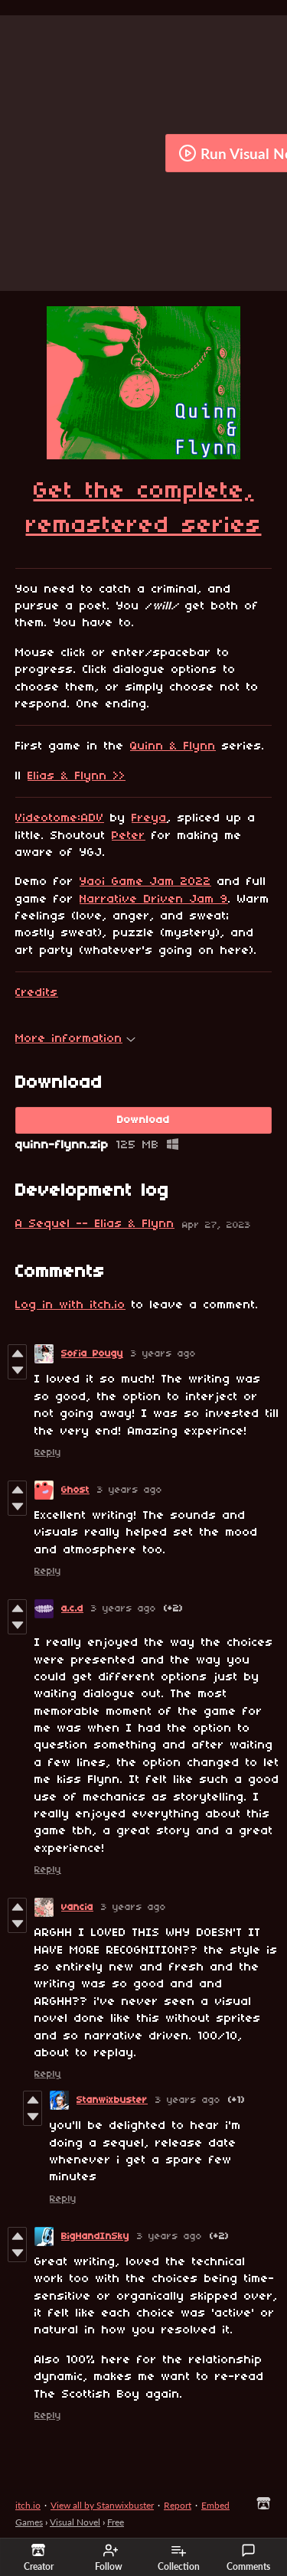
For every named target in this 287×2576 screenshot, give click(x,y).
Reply (47, 1453)
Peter (128, 836)
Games (29, 2522)
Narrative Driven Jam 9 (154, 899)
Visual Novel (75, 2522)
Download (143, 1120)
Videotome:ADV (59, 818)
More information (75, 1039)
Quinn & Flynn (173, 746)
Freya (149, 818)
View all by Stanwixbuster (102, 2505)
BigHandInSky (95, 2236)
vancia (77, 1907)
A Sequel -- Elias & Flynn (94, 1224)
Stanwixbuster (112, 2100)
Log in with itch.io (70, 1305)
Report (177, 2505)
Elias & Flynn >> (77, 776)
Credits (36, 993)
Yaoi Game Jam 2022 (145, 882)
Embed (215, 2505)
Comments (248, 2557)
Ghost (75, 1490)
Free (115, 2522)
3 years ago (163, 1354)
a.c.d (72, 1609)
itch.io (28, 2505)
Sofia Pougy (92, 1354)
